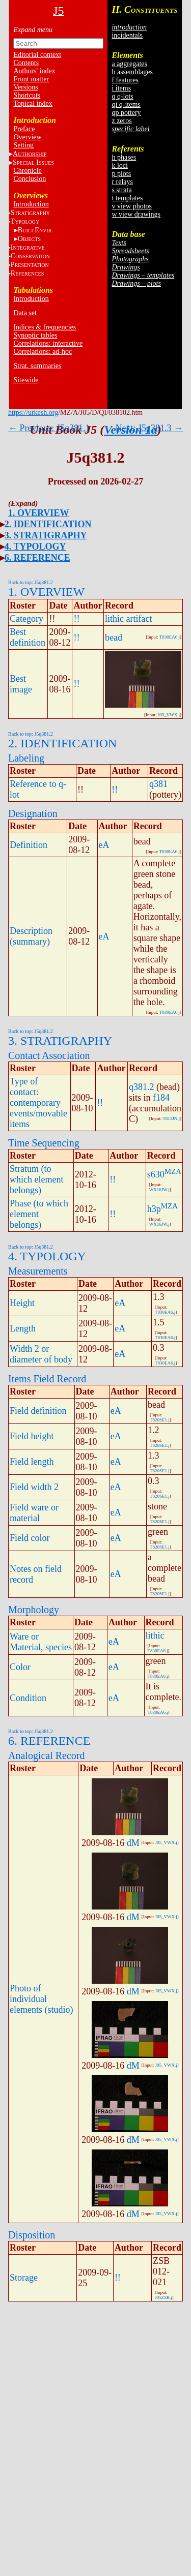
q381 (158, 784)
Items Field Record (47, 1378)
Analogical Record (46, 1755)
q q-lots (122, 96)
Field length (32, 1462)
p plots (121, 173)
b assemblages (132, 72)
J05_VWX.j (169, 714)
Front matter (31, 79)
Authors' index (34, 71)
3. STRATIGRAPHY (46, 535)
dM (133, 1843)
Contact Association (49, 1055)
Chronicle (27, 170)
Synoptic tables (35, 335)
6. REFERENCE (37, 558)
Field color (30, 1538)
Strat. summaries (37, 366)
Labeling (26, 758)
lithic (155, 1635)
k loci (120, 165)
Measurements (38, 1271)
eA (104, 845)
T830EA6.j (169, 637)
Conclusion (29, 179)
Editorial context (37, 54)
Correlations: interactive (48, 343)
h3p (154, 1209)
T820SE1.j (160, 1419)
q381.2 (141, 1087)
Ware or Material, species (41, 1641)
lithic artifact (128, 619)
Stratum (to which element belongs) (36, 1179)
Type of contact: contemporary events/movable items (38, 1102)
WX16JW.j (159, 1189)
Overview (27, 137)
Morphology (33, 1609)
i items (121, 88)
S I (33, 162)
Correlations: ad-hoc (42, 351)
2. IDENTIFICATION (48, 524)
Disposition (31, 2234)
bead (113, 637)
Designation (33, 813)
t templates (127, 198)
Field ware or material (34, 1512)
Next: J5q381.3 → (149, 428)
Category (26, 619)
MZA (173, 1171)
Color (20, 1667)
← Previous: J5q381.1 (49, 428)
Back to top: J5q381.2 (30, 582)
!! (76, 619)
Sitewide (25, 380)
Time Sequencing (43, 1142)
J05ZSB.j (163, 2297)
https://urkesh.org (33, 412)
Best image (21, 684)
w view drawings (136, 214)
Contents (26, 63)
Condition (28, 1698)
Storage (24, 2277)
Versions (25, 87)
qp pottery (126, 112)
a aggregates (129, 64)
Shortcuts (26, 95)
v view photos (132, 206)
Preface (24, 129)
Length (23, 1328)
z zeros (121, 121)
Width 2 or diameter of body (41, 1354)
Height (22, 1303)
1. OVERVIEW (38, 513)
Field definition (38, 1411)
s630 (156, 1174)
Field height (32, 1436)
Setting (23, 145)
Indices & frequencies (44, 327)
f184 (161, 1098)
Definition (28, 845)
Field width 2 (34, 1487)
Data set (24, 313)
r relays (122, 182)
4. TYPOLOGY (35, 546)
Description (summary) (31, 936)
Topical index (32, 103)
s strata (121, 190)
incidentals (127, 35)
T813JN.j (171, 1118)
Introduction (30, 204)
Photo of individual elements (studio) (41, 1999)
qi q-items (126, 104)
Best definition (27, 637)
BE (35, 230)
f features (125, 80)
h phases (124, 157)
